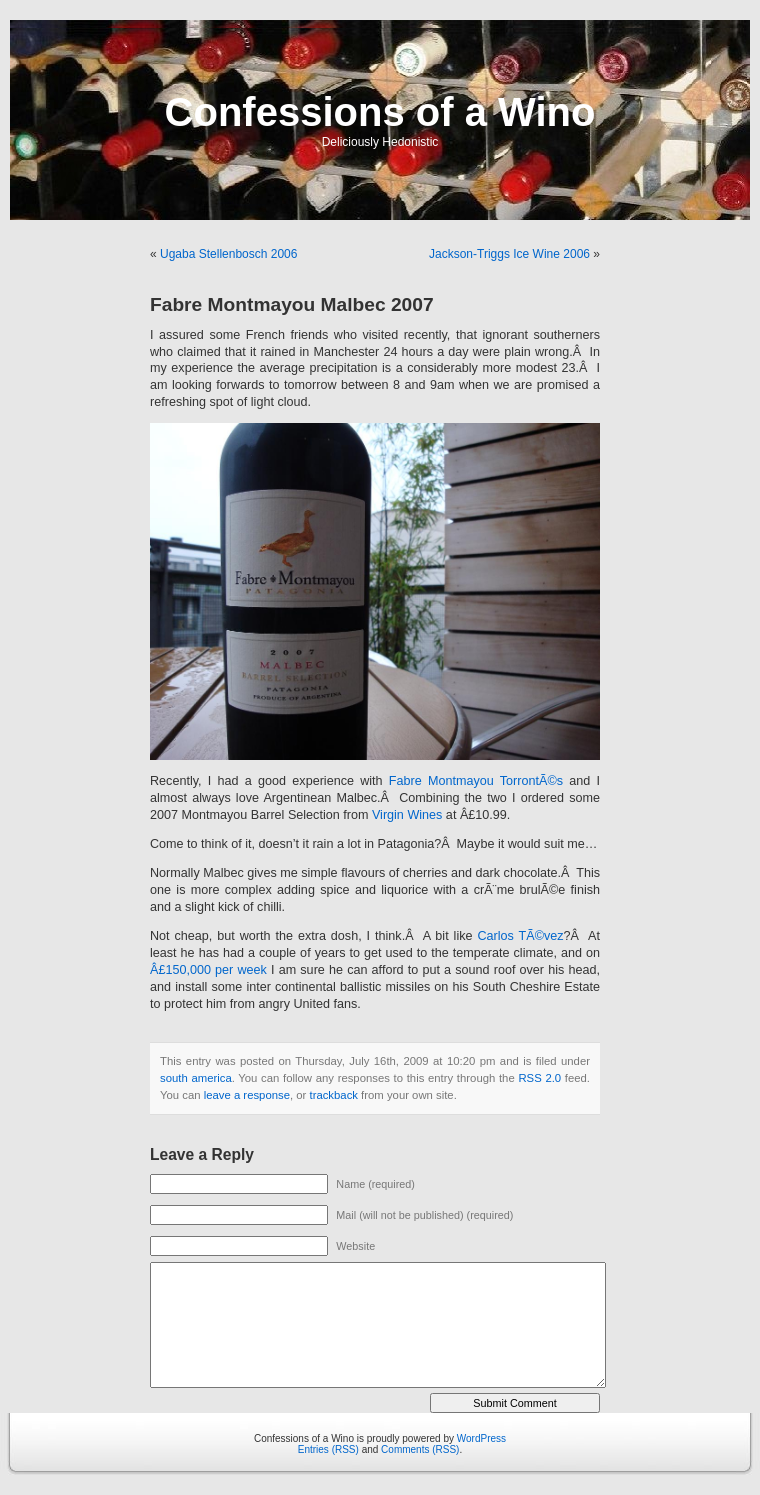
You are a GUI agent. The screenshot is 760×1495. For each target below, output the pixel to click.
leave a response (247, 1095)
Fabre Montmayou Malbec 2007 (292, 304)
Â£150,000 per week (208, 970)
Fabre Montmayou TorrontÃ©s (476, 781)
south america (196, 1078)
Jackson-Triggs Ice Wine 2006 (509, 254)
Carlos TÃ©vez (520, 936)
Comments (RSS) (420, 1449)
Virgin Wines (407, 815)
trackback (333, 1095)
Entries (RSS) (328, 1449)
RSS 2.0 (539, 1078)
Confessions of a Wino (380, 112)
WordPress (481, 1438)
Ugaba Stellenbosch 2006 (228, 254)
